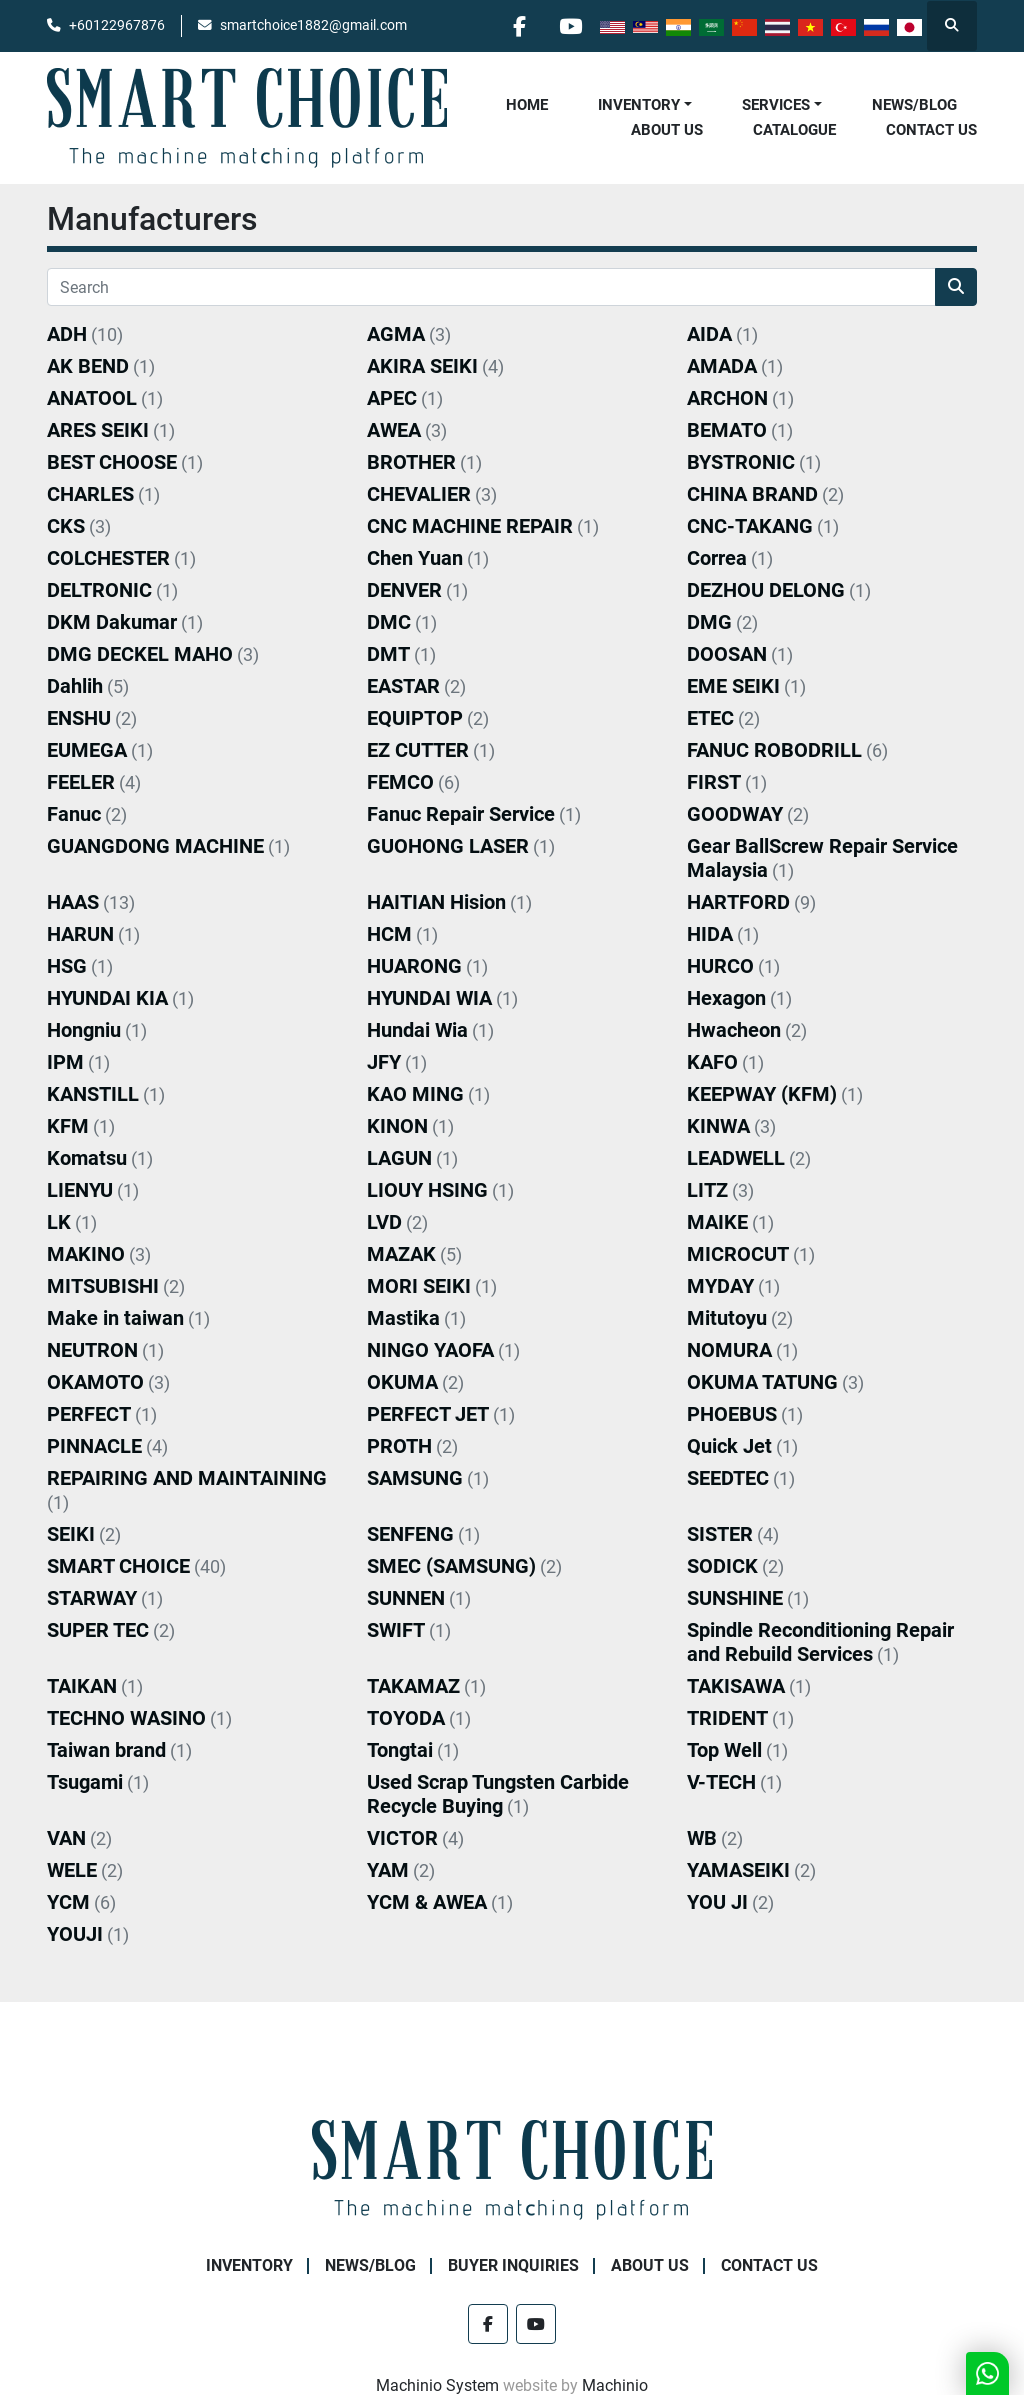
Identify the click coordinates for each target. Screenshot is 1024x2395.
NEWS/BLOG (914, 105)
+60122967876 (117, 25)
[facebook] (519, 26)
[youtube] (570, 26)
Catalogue (794, 130)
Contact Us (931, 130)
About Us (667, 130)
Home (527, 105)
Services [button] (776, 105)
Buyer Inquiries (513, 2265)
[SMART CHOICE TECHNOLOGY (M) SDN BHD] (512, 2169)
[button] (645, 105)
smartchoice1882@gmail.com (313, 25)
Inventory (639, 105)
